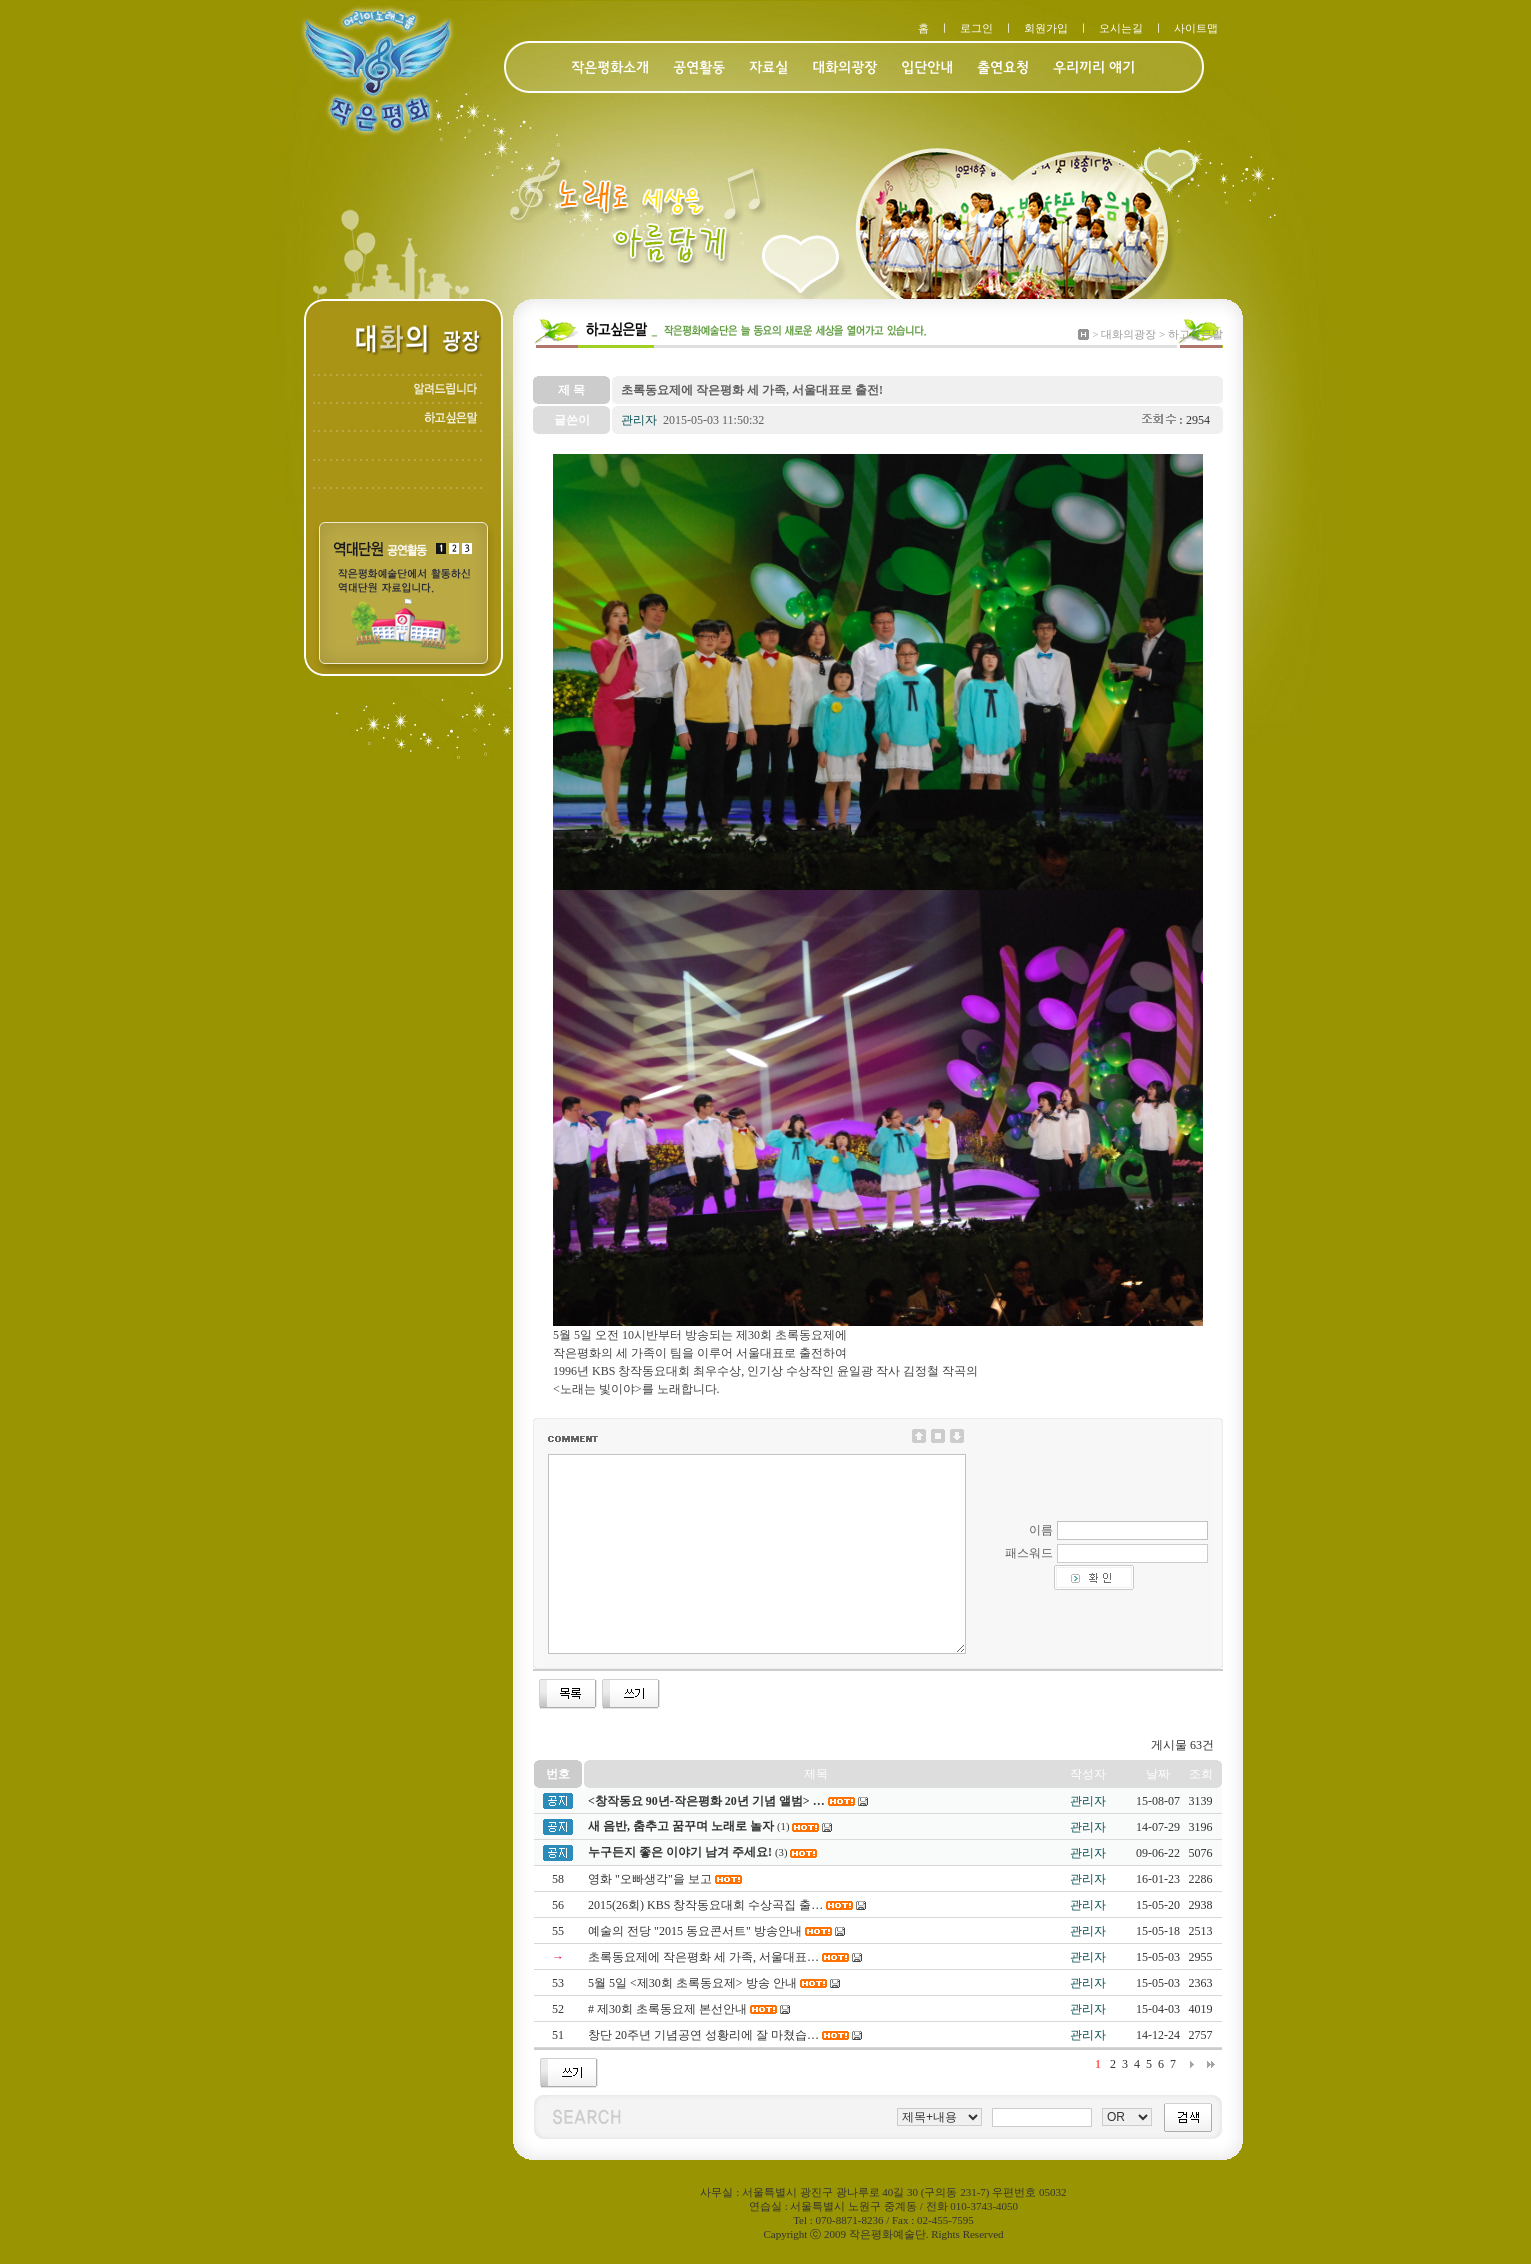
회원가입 (1046, 28)
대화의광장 (844, 68)
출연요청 (1003, 68)
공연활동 (699, 68)
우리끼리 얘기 (1094, 68)
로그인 (976, 28)
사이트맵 (1196, 28)
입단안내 (927, 68)
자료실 (768, 68)
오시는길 (1121, 28)
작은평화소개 (610, 68)
